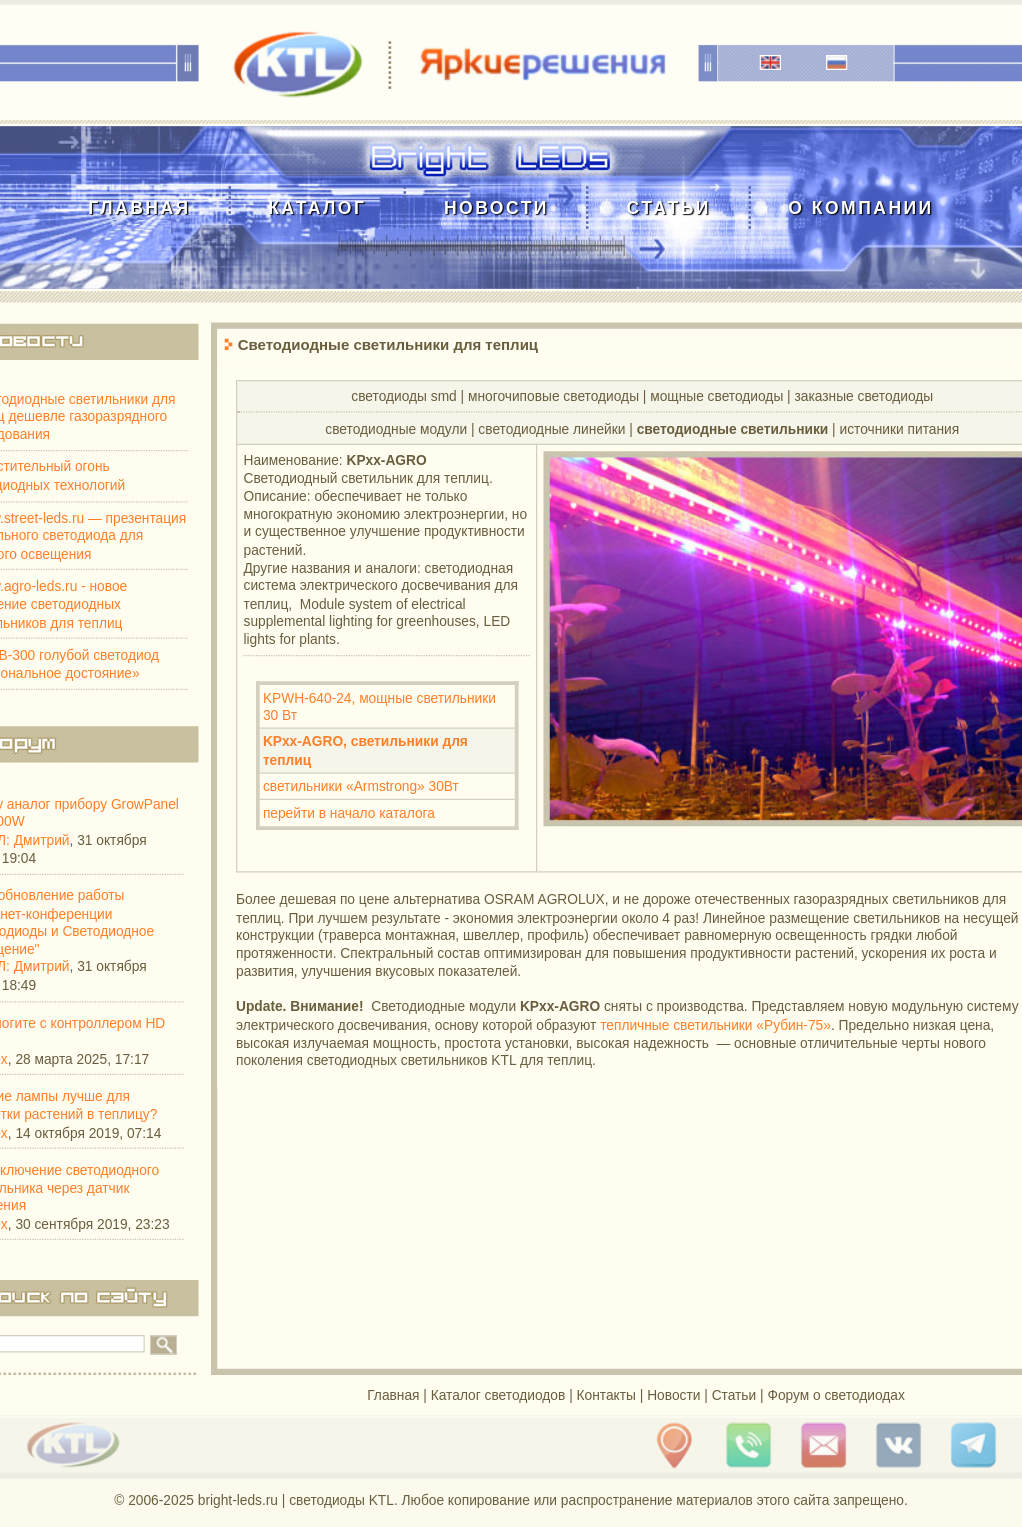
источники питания (900, 428)
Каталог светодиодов (498, 1394)
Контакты (606, 1394)
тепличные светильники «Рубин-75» (715, 1024)
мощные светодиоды (716, 395)
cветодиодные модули (396, 428)
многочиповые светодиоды (553, 395)
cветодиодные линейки (551, 428)
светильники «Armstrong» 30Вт (361, 786)
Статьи (668, 207)
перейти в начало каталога (349, 812)
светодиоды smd (403, 395)
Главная (139, 207)
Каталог (317, 207)
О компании (860, 207)
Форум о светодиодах (835, 1394)
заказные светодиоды (864, 395)
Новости (496, 207)
